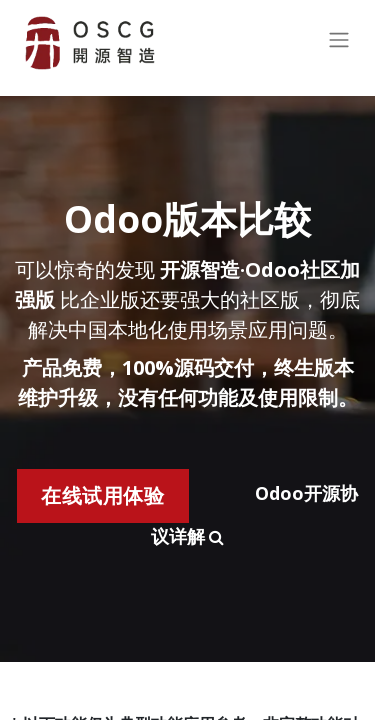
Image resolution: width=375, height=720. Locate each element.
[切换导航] (339, 43)
